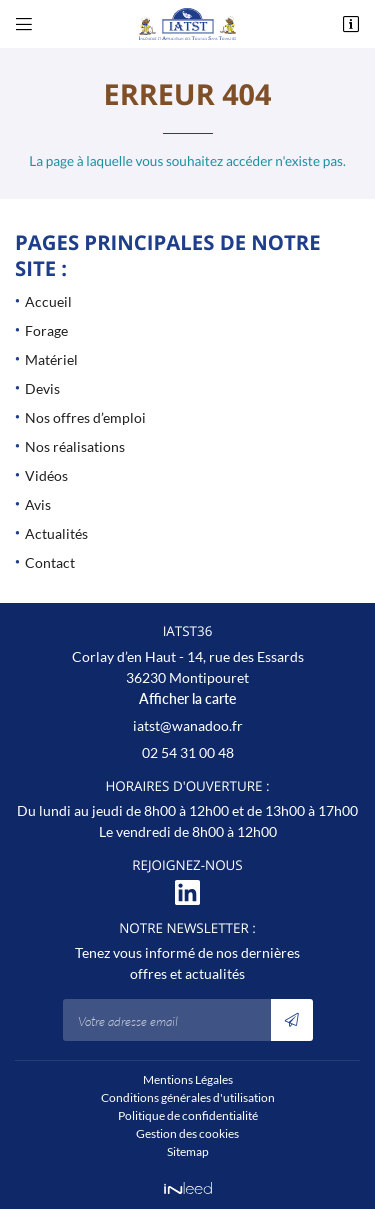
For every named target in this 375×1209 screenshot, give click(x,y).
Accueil (48, 301)
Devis (42, 388)
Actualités (56, 533)
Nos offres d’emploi (85, 417)
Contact (50, 562)
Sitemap (188, 1151)
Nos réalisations (75, 446)
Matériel (51, 359)
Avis (38, 504)
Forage (46, 330)
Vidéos (46, 475)
